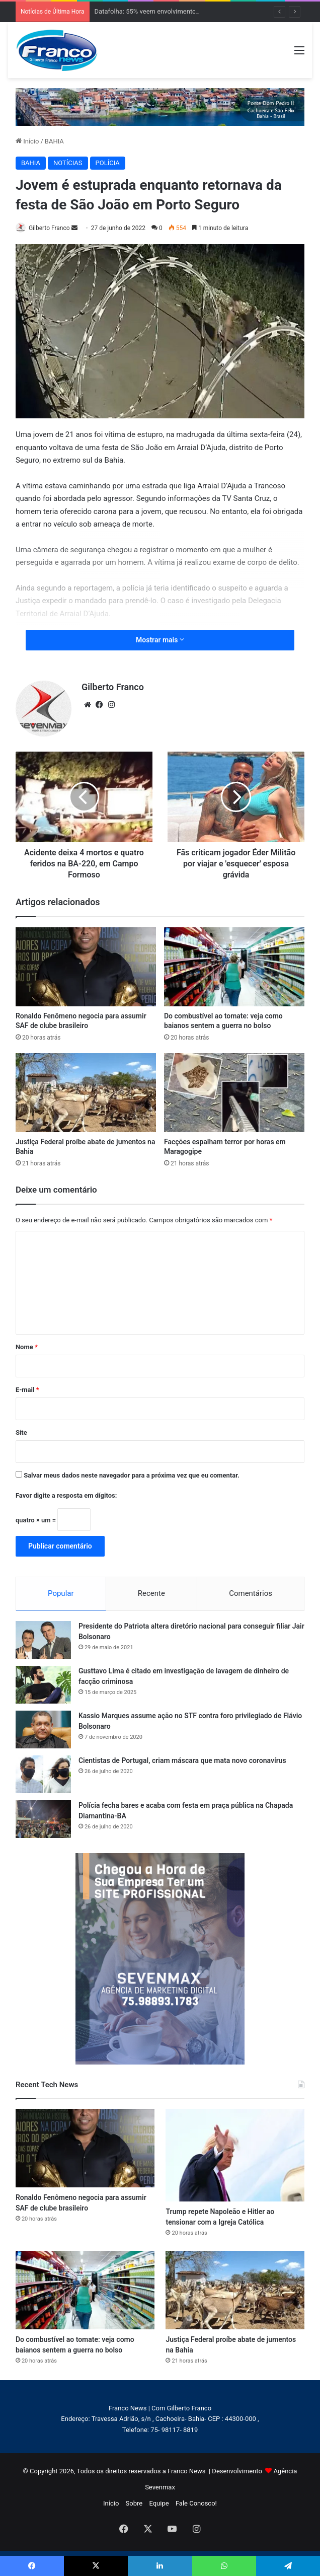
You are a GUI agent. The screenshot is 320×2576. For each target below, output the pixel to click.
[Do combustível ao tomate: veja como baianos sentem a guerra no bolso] (234, 966)
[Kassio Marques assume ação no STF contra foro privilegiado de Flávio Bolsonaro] (43, 1729)
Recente (151, 1593)
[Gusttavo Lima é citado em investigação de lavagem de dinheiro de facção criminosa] (43, 1685)
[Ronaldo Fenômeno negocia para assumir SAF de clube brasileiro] (86, 966)
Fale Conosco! (196, 2503)
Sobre (134, 2503)
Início (27, 141)
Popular (61, 1593)
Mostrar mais (160, 640)
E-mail (27, 1389)
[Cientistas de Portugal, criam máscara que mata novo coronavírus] (43, 1774)
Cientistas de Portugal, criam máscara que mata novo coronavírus (182, 1760)
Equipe (159, 2503)
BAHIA (54, 141)
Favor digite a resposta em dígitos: (66, 1495)
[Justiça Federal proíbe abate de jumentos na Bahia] (86, 1092)
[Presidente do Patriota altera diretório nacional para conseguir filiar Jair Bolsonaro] (43, 1640)
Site (21, 1432)
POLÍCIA (108, 163)
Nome (27, 1347)
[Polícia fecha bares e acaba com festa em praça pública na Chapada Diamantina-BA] (43, 1819)
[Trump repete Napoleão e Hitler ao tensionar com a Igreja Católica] (235, 2155)
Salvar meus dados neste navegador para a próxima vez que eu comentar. (131, 1475)
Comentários (250, 1593)
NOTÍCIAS (68, 163)
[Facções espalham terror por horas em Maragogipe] (234, 1092)
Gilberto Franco (49, 228)
